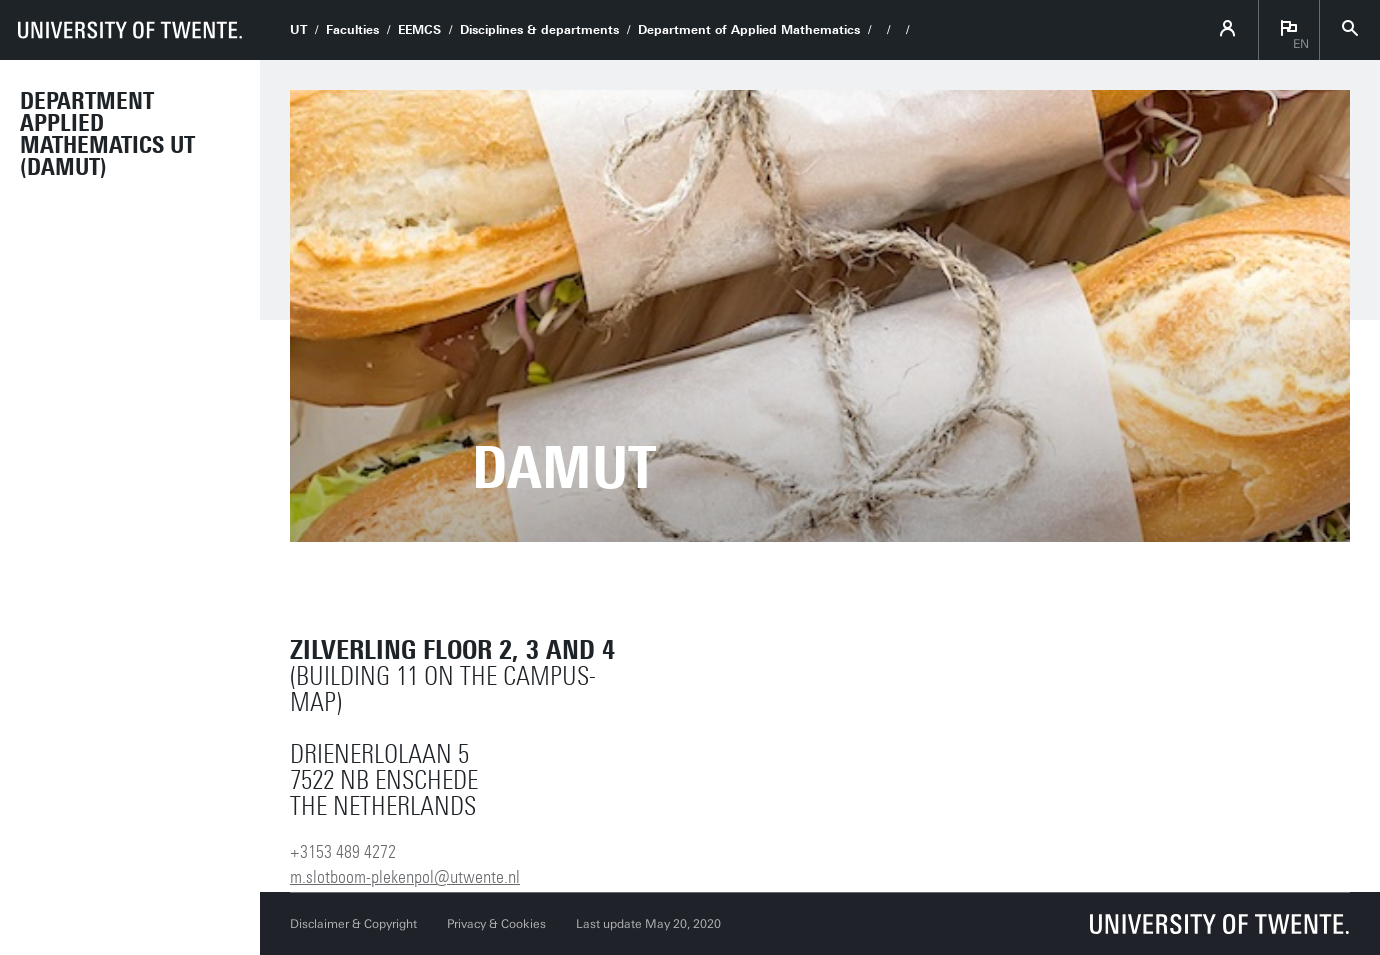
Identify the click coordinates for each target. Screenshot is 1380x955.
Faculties (352, 30)
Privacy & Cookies (496, 924)
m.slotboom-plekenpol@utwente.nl (405, 877)
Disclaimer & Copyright (353, 924)
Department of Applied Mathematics (749, 30)
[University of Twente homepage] (130, 30)
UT (298, 30)
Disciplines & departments (539, 30)
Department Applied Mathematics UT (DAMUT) (107, 134)
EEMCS (419, 30)
